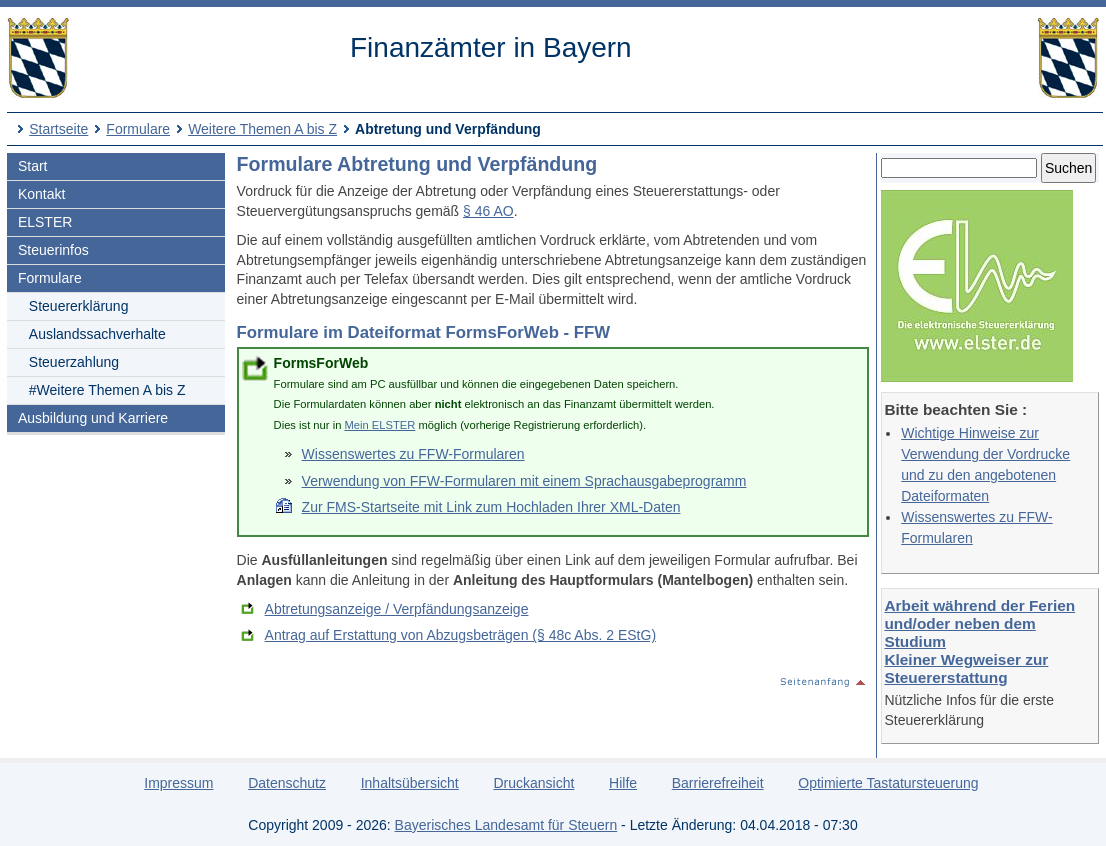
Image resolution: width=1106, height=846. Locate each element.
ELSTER (45, 222)
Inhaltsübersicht (410, 783)
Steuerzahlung (74, 362)
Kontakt (41, 194)
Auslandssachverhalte (97, 334)
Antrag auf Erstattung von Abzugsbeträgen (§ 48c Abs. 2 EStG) (460, 635)
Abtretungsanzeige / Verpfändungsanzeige (397, 609)
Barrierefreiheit (718, 783)
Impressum (178, 783)
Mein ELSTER (379, 425)
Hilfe (623, 783)
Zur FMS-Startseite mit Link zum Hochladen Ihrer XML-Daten (491, 507)
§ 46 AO (488, 211)
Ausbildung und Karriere (93, 418)
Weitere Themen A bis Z (262, 129)
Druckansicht (533, 783)
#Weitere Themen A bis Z (107, 390)
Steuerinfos (53, 250)
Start (33, 166)
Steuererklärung (79, 306)
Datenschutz (287, 783)
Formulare (138, 129)
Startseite (58, 129)
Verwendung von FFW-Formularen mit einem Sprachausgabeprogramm (524, 481)
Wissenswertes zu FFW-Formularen (413, 454)
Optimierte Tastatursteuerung (888, 783)
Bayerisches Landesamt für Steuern (506, 825)
